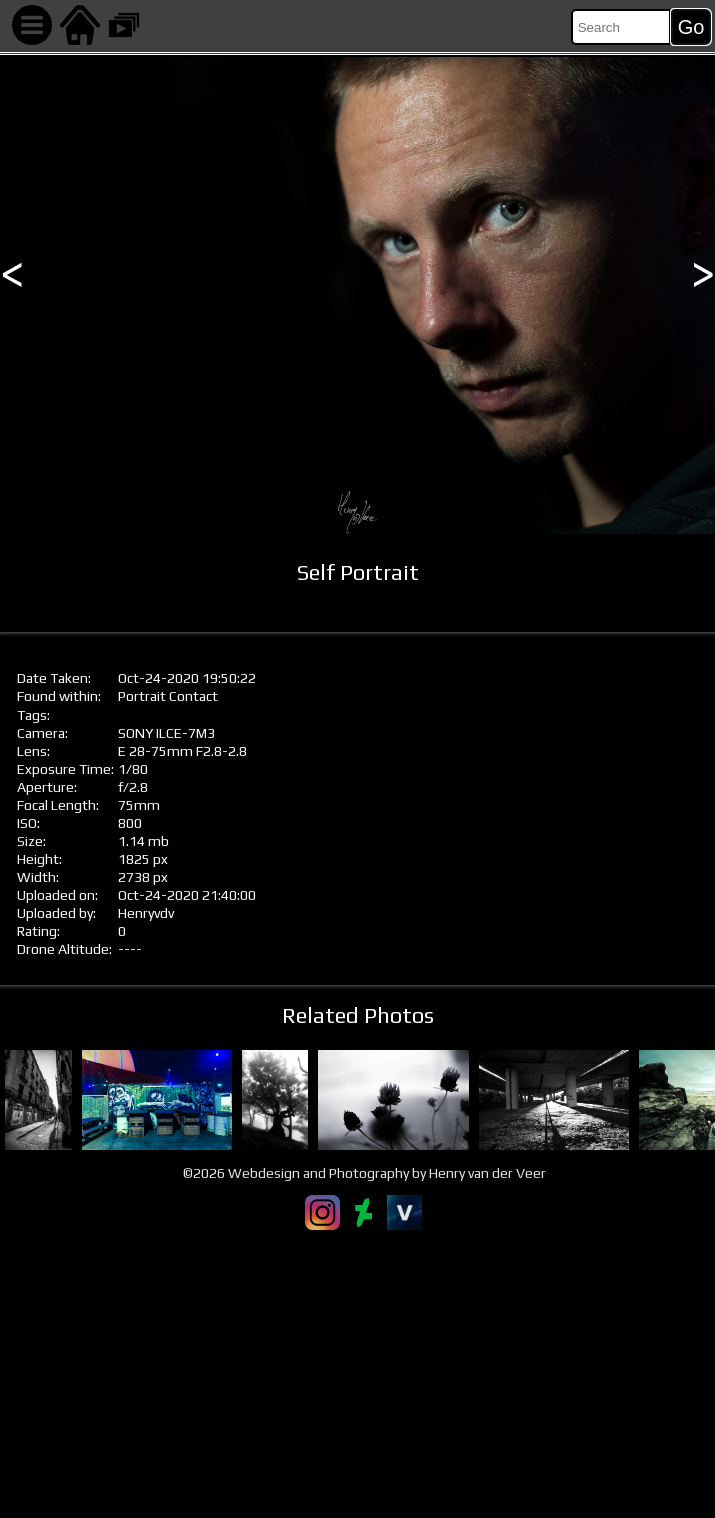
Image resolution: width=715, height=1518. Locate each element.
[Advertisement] (357, 1374)
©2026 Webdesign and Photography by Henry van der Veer (364, 1173)
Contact (193, 696)
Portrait (142, 696)
